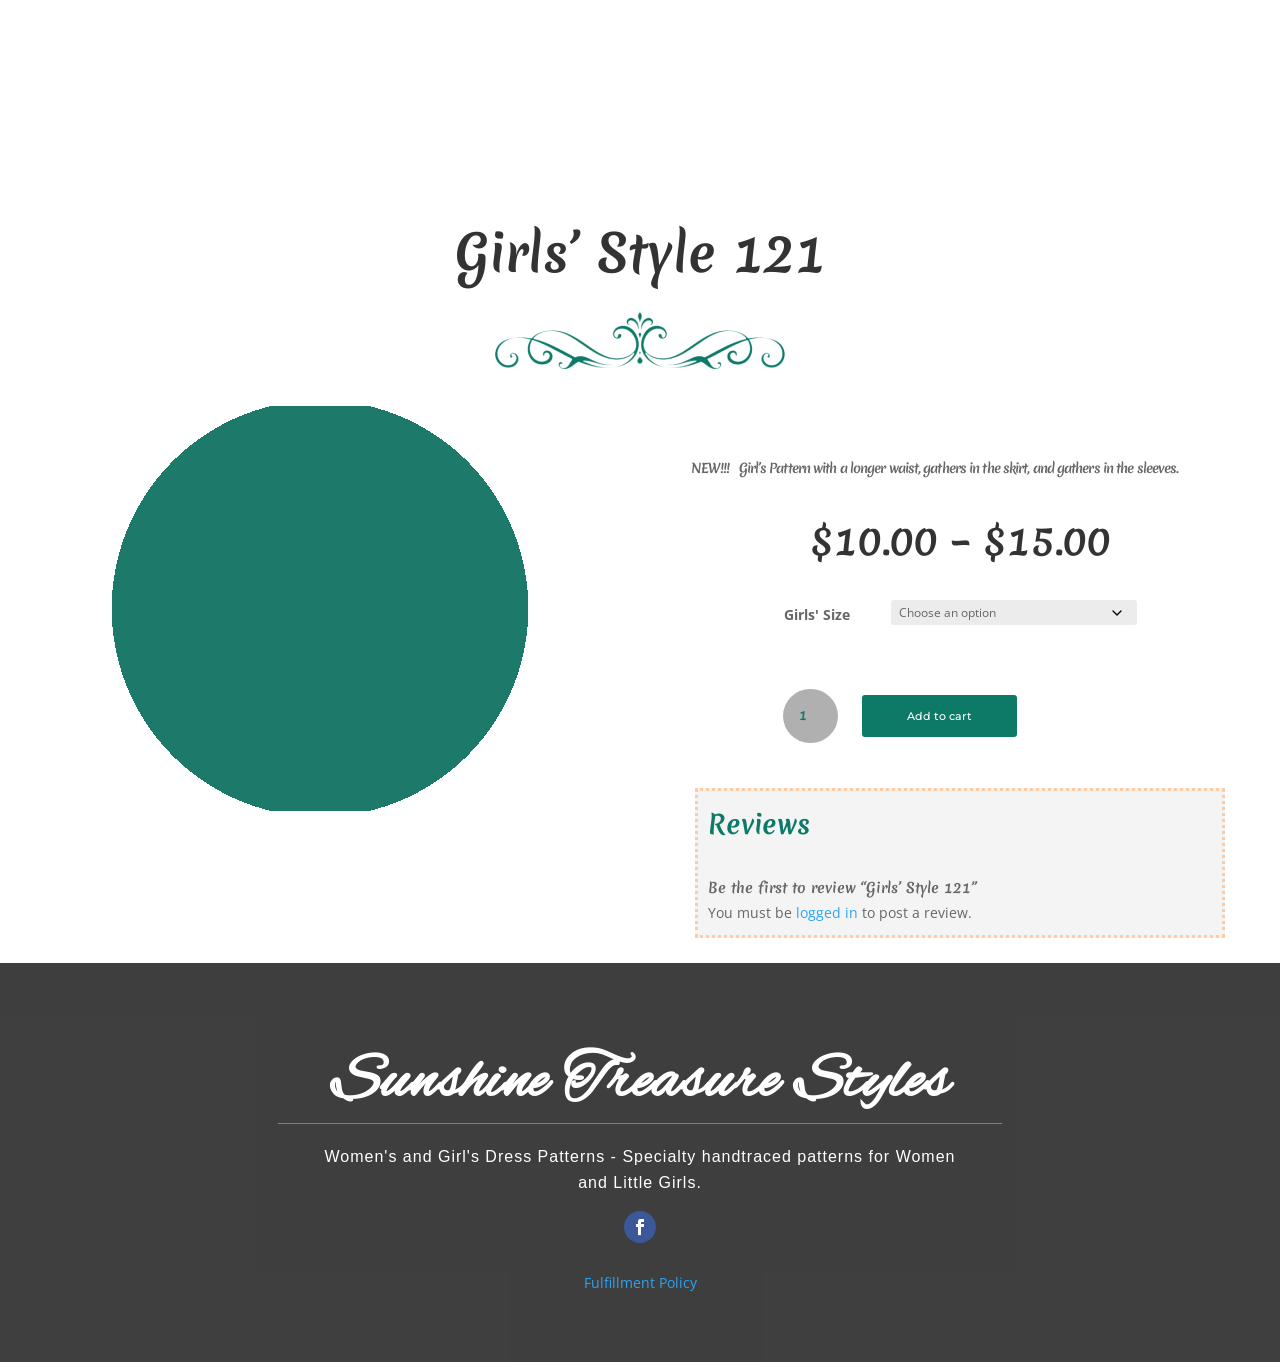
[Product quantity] (810, 716)
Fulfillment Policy (640, 1282)
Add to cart (950, 715)
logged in (827, 912)
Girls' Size (817, 614)
